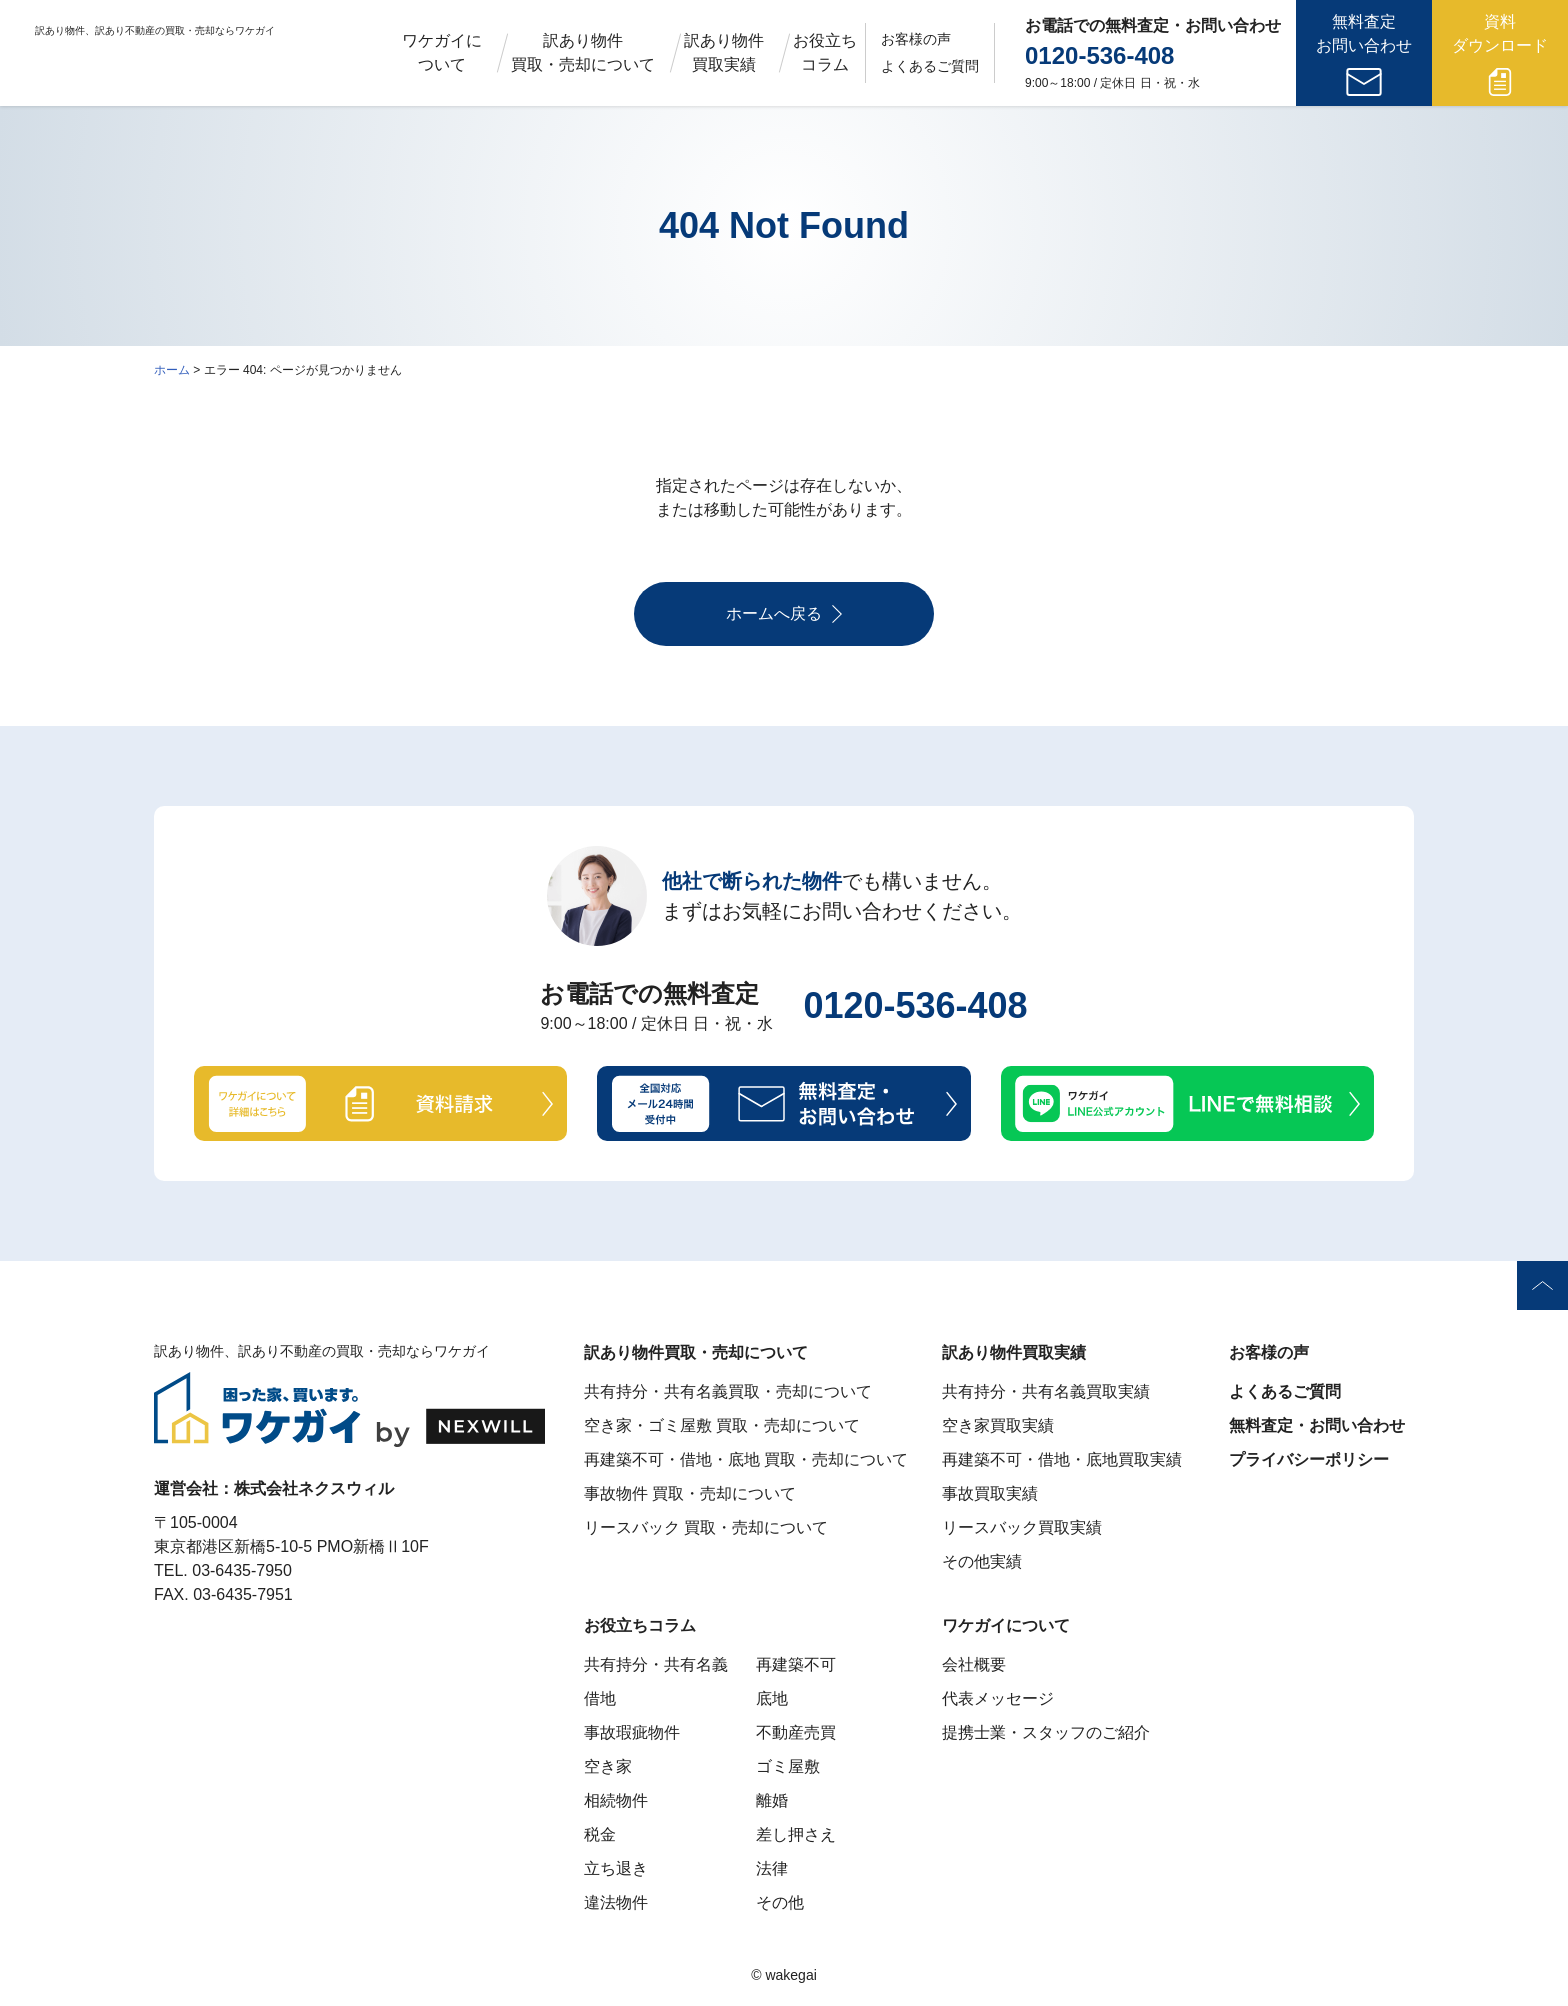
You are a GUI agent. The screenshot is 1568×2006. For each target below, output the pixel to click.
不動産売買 (796, 1732)
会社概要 (974, 1664)
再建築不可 (796, 1664)
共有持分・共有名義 (656, 1664)
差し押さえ (796, 1834)
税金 (600, 1834)
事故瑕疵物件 (632, 1732)
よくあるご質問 (930, 66)
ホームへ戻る (783, 614)
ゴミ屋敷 (788, 1766)
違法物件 (616, 1902)
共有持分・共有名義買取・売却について (728, 1391)
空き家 (608, 1766)
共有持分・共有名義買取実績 (1046, 1391)
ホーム (172, 370)
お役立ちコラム (825, 52)
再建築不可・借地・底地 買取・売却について (746, 1459)
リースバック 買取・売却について (706, 1527)
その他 (780, 1902)
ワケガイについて (442, 52)
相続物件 (616, 1800)
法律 (772, 1868)
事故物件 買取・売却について (690, 1493)
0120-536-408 (1099, 55)
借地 (600, 1698)
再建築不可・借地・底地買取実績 (1062, 1459)
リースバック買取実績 (1022, 1527)
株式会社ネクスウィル (314, 1488)
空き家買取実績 (998, 1425)
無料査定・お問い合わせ (1317, 1425)
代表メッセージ (998, 1698)
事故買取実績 (990, 1493)
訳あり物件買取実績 (724, 52)
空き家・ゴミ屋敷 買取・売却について (722, 1425)
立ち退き (616, 1868)
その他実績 (982, 1561)
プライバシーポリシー (1309, 1459)
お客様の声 (916, 39)
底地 (772, 1698)
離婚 (772, 1800)
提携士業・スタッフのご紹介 (1046, 1732)
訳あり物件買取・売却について (583, 52)
